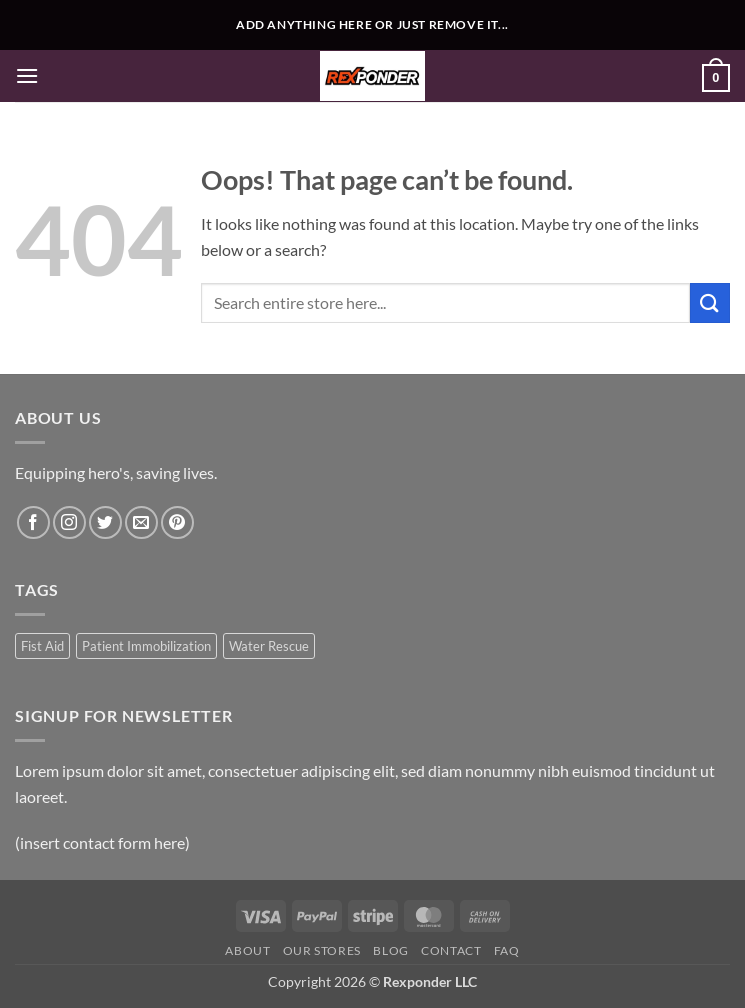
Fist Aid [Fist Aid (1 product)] (42, 646)
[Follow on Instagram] (69, 522)
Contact (451, 950)
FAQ (507, 950)
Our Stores (322, 950)
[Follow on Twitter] (105, 522)
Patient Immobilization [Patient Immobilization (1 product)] (146, 646)
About (247, 950)
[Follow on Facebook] (33, 522)
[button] (27, 75)
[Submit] (710, 302)
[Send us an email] (141, 522)
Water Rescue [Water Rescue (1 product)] (269, 646)
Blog (390, 950)
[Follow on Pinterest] (177, 522)
